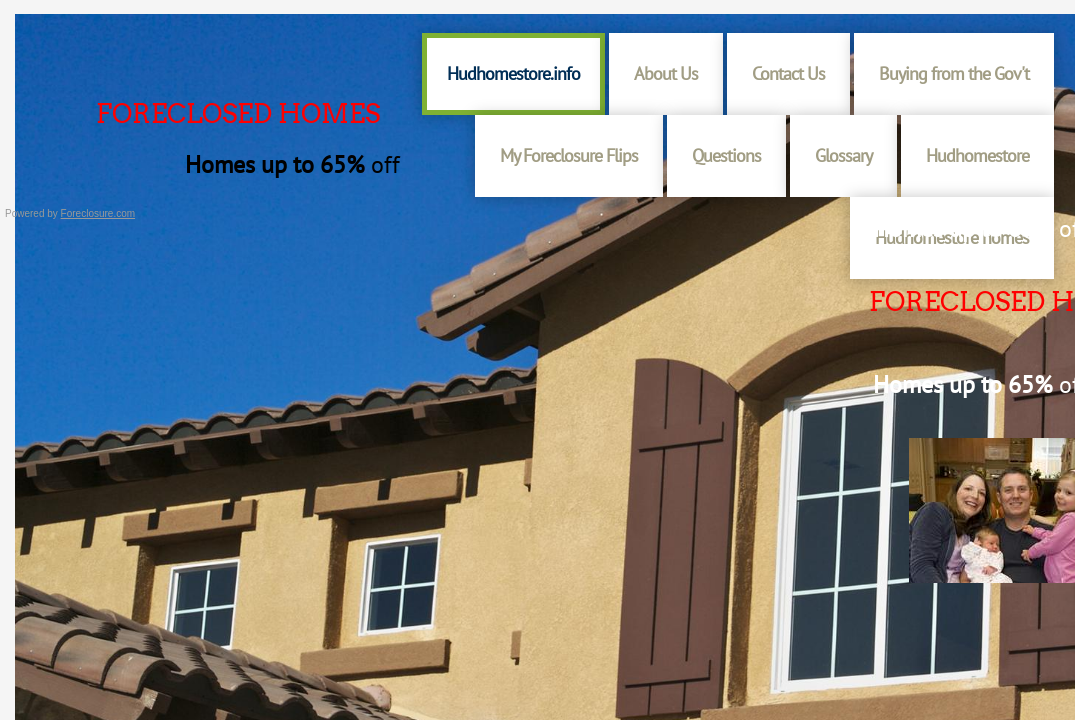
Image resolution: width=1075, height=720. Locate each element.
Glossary (843, 155)
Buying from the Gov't (954, 73)
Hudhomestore (977, 155)
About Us (666, 73)
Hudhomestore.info (513, 73)
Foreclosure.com (98, 213)
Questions (726, 155)
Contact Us (788, 73)
